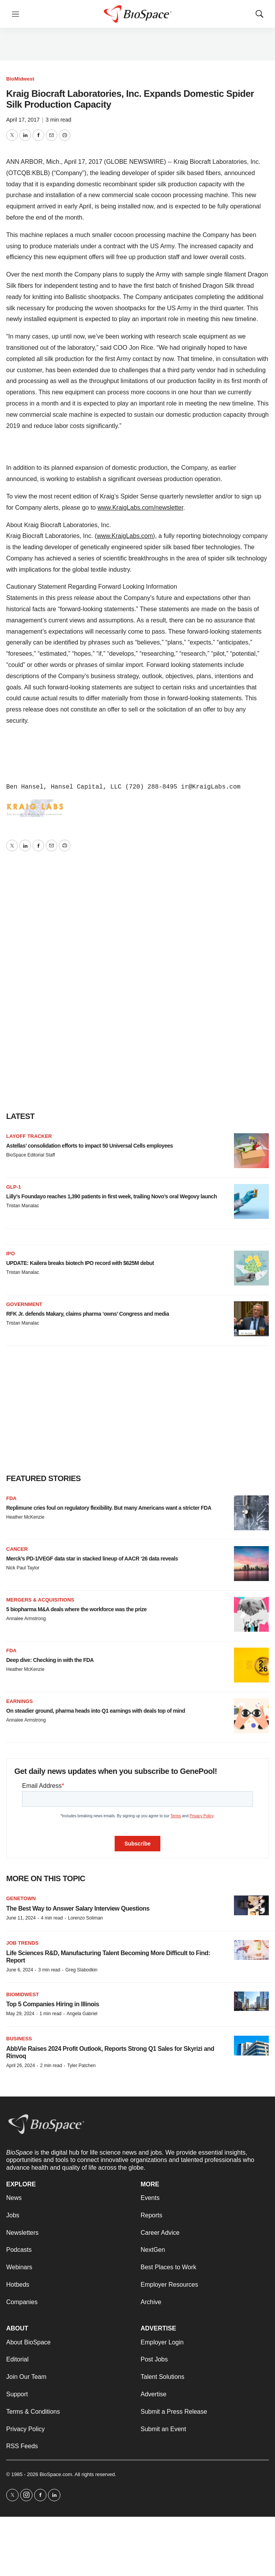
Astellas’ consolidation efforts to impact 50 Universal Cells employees (89, 1146)
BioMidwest (20, 79)
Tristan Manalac (22, 1205)
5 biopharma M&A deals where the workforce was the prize (76, 1609)
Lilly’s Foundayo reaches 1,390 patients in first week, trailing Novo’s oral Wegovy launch (111, 1196)
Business (19, 2039)
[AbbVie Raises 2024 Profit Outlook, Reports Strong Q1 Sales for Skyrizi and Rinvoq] (251, 2045)
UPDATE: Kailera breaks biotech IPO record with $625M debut (80, 1263)
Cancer (17, 1549)
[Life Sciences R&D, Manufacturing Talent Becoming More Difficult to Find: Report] (251, 1950)
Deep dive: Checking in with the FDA (50, 1660)
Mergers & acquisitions (40, 1600)
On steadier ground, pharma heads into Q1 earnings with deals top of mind (95, 1711)
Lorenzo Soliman (85, 1918)
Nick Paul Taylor (23, 1568)
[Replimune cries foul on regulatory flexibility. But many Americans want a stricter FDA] (251, 1512)
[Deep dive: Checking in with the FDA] (251, 1665)
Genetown (21, 1898)
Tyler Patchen (81, 2065)
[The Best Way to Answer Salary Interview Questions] (251, 1905)
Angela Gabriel (82, 2013)
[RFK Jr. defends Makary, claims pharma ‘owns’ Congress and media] (251, 1318)
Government (24, 1304)
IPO (10, 1253)
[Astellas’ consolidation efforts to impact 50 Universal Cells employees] (251, 1150)
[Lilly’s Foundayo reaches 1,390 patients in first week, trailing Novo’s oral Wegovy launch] (251, 1201)
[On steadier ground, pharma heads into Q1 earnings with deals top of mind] (251, 1715)
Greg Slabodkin (81, 1970)
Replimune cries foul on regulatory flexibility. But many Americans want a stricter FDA (108, 1508)
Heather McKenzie (25, 1517)
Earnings (19, 1701)
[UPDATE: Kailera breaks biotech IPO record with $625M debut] (251, 1268)
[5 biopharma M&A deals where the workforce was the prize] (251, 1614)
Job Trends (22, 1943)
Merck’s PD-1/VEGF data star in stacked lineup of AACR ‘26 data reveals (92, 1558)
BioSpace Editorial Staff (30, 1155)
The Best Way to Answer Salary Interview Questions (78, 1908)
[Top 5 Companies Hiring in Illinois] (251, 2001)
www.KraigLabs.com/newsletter (140, 507)
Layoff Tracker (29, 1136)
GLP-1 (13, 1187)
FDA (11, 1498)
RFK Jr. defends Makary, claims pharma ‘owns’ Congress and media (87, 1314)
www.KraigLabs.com (125, 536)
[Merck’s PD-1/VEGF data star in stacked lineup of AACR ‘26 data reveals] (251, 1563)
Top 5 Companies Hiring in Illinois (52, 2004)
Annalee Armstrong (26, 1618)
